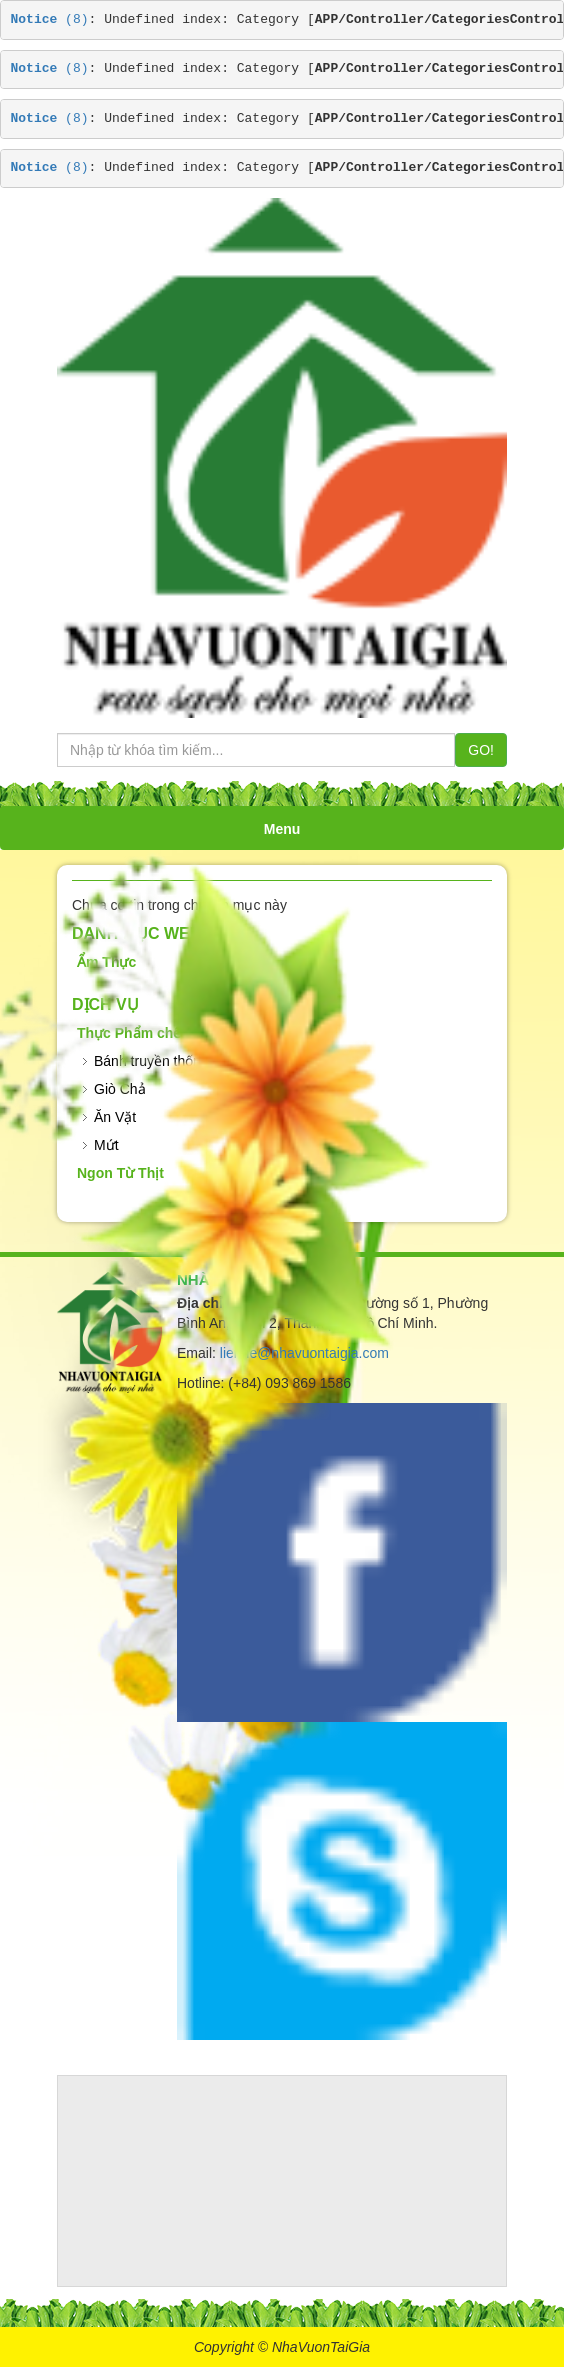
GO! (481, 750)
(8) (50, 19)
